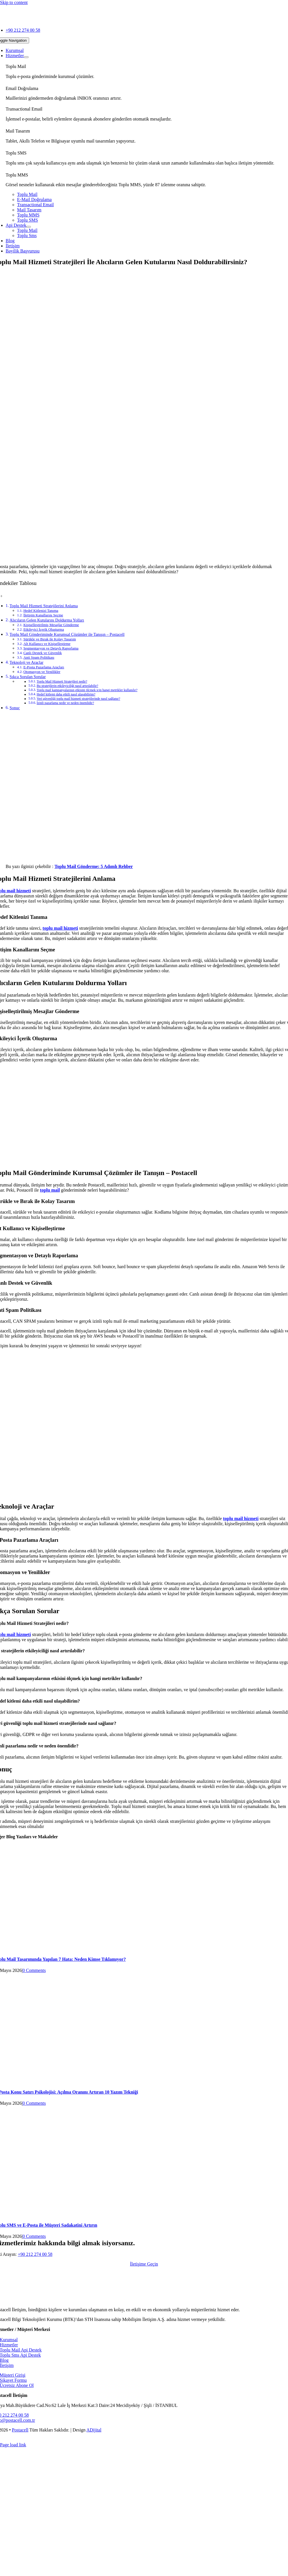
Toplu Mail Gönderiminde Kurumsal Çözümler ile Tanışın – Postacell (67, 634)
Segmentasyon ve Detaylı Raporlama (50, 648)
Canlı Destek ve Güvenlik (42, 653)
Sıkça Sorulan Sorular (28, 676)
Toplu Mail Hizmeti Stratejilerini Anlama (44, 606)
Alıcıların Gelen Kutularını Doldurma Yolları (47, 620)
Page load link (13, 2444)
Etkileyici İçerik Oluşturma (43, 629)
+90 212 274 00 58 (35, 2254)
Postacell (20, 2429)
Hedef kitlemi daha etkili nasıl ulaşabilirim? (66, 694)
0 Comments (34, 1970)
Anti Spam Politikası (38, 657)
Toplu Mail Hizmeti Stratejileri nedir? (62, 681)
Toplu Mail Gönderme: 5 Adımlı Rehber (94, 866)
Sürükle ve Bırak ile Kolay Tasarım (49, 639)
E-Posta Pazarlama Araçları (43, 667)
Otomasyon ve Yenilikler (41, 671)
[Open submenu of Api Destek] (28, 227)
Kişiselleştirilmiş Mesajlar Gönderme (51, 625)
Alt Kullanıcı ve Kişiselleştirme (47, 644)
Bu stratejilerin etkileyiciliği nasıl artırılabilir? (67, 686)
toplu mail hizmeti (240, 1518)
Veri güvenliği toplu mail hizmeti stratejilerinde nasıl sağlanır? (78, 699)
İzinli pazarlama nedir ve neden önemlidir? (65, 703)
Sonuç (15, 707)
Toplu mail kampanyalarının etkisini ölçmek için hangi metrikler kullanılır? (87, 690)
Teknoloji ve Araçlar (26, 662)
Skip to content (14, 2)
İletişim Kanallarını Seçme (43, 615)
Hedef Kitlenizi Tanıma (40, 610)
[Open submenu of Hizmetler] (26, 57)
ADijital (93, 2429)
